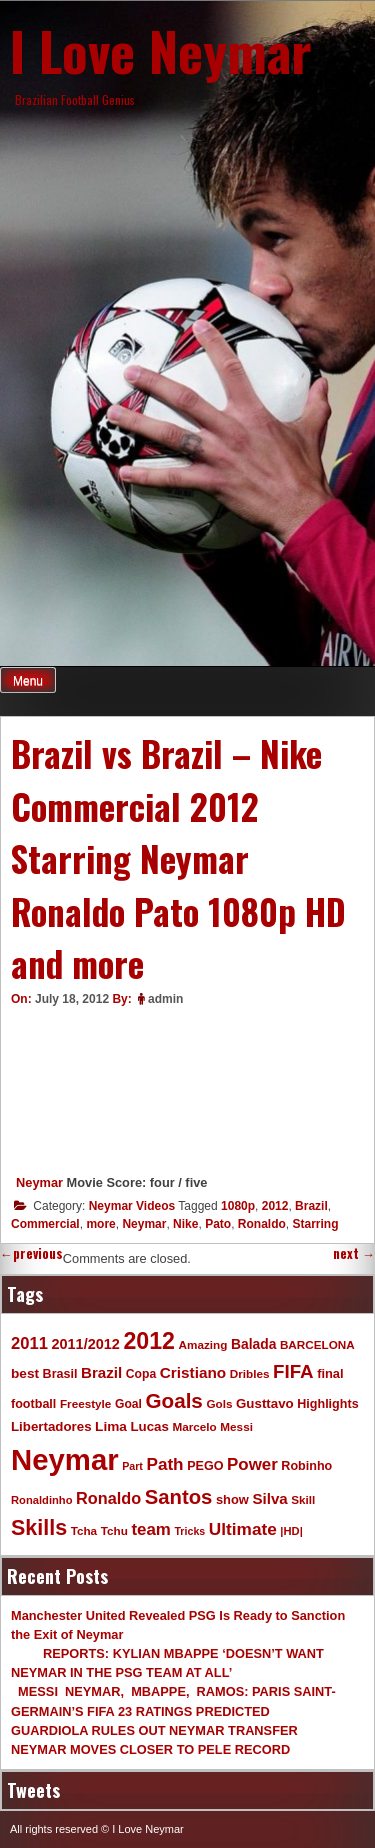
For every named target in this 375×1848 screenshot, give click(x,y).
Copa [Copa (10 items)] (141, 1374)
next (354, 1253)
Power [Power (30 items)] (252, 1464)
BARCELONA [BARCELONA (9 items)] (317, 1344)
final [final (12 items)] (330, 1373)
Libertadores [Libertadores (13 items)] (51, 1426)
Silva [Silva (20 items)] (269, 1498)
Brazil (311, 1206)
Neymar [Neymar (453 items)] (65, 1459)
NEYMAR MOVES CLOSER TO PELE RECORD (150, 1749)
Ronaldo (262, 1224)
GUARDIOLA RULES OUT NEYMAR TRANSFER (154, 1730)
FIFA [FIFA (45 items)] (293, 1371)
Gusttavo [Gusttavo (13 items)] (265, 1403)
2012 (275, 1206)
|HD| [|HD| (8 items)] (291, 1531)
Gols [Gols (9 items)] (219, 1403)
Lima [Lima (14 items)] (111, 1426)
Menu (28, 681)
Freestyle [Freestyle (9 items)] (85, 1403)
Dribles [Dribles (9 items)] (250, 1373)
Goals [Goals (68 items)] (174, 1400)
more (100, 1224)
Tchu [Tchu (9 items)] (114, 1530)
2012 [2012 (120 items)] (149, 1341)
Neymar (39, 1182)
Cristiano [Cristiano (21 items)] (193, 1372)
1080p (238, 1206)
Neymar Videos (132, 1206)
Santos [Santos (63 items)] (179, 1497)
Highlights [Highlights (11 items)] (327, 1404)
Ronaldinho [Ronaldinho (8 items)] (42, 1500)
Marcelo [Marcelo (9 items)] (194, 1426)
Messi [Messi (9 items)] (236, 1426)
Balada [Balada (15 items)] (253, 1344)
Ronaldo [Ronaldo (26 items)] (108, 1498)
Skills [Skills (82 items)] (39, 1528)
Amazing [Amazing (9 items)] (203, 1344)
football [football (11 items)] (33, 1404)
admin (165, 999)
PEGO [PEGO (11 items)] (205, 1466)
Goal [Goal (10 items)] (128, 1404)
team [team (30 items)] (150, 1529)
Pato (218, 1224)
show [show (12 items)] (232, 1499)
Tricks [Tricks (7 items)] (189, 1531)
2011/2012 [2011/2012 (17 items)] (85, 1344)
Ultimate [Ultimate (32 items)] (243, 1529)
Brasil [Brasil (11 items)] (60, 1374)
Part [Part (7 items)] (132, 1466)
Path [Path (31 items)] (164, 1464)
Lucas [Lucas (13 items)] (149, 1426)
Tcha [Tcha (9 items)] (84, 1530)
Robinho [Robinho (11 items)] (306, 1466)
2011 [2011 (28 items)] (29, 1343)
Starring (315, 1224)
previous (31, 1253)
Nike (185, 1224)
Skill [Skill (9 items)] (303, 1499)
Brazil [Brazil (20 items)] (101, 1372)
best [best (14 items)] (25, 1373)
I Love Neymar (161, 50)
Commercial (45, 1224)
